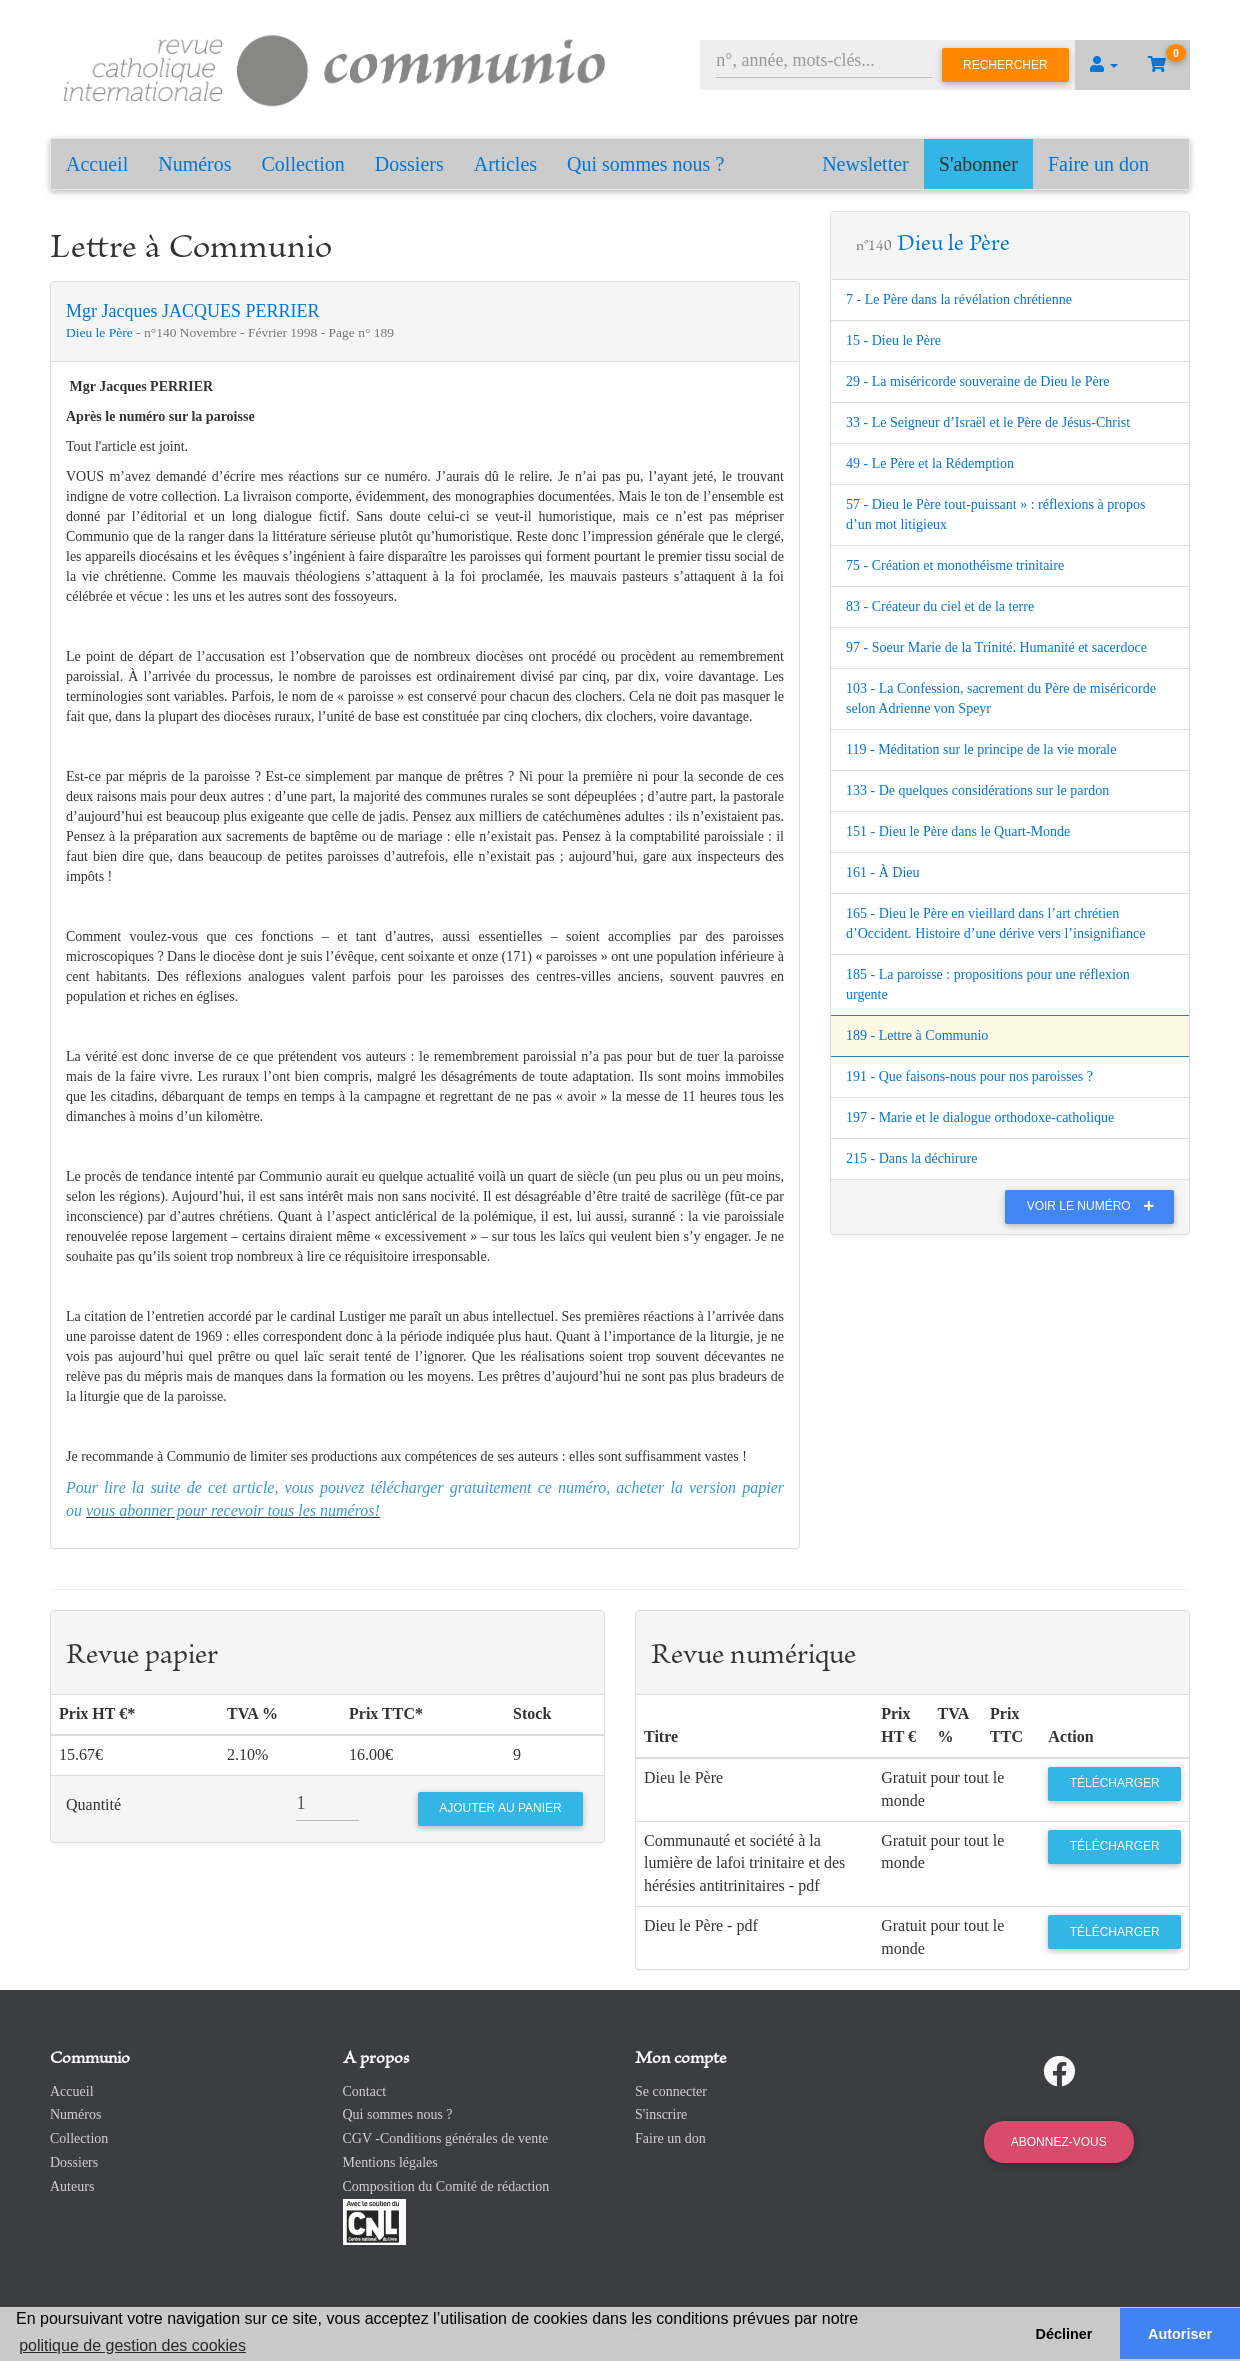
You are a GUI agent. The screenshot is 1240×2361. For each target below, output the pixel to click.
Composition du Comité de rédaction (446, 2186)
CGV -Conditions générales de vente (446, 2138)
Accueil (97, 164)
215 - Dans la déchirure (911, 1158)
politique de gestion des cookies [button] (132, 2345)
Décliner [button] (1064, 2334)
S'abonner (978, 164)
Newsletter (865, 164)
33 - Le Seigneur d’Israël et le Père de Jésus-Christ (988, 422)
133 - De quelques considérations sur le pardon (977, 790)
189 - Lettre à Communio (917, 1035)
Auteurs (72, 2186)
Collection (303, 164)
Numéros (194, 164)
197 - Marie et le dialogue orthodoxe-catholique (980, 1117)
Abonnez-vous (1059, 2142)
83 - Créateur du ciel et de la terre (940, 606)
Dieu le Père (101, 332)
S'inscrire (661, 2114)
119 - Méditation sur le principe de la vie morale (981, 749)
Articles (505, 164)
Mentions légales (390, 2162)
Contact (365, 2091)
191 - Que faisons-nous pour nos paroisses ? (969, 1076)
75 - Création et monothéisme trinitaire (955, 565)
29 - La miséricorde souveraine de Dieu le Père (978, 381)
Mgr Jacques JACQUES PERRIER (193, 311)
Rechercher (1005, 65)
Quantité (93, 1804)
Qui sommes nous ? (645, 164)
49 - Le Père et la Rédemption (930, 463)
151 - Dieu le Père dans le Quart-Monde (958, 831)
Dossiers (409, 164)
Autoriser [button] (1180, 2334)
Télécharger (1115, 1783)
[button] (1104, 65)
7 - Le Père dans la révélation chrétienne (959, 299)
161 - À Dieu (883, 872)
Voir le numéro (1095, 1206)
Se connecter (671, 2091)
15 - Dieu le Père (893, 340)
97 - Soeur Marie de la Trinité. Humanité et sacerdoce (996, 647)
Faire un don (1098, 164)
